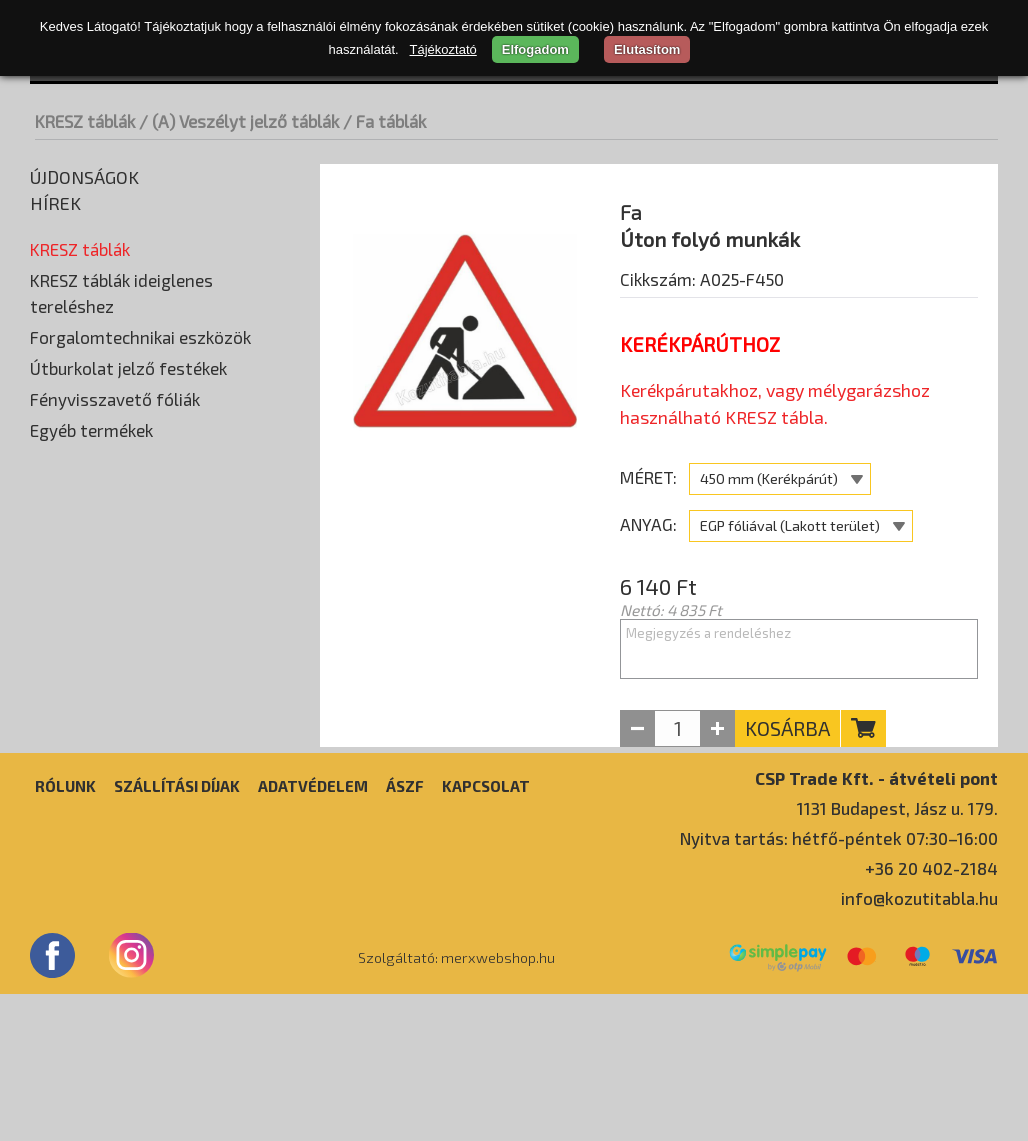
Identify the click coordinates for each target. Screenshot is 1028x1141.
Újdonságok (84, 177)
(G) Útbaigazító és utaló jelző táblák (154, 517)
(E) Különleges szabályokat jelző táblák (166, 457)
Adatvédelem (313, 933)
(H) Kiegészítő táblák (105, 547)
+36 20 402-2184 (931, 1015)
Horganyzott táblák (107, 337)
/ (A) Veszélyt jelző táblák (239, 121)
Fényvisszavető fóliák (115, 759)
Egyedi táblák (79, 607)
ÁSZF (405, 933)
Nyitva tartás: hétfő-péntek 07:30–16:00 (839, 985)
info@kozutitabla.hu (919, 1045)
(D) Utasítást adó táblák (115, 427)
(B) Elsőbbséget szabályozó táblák (152, 367)
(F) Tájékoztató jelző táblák (127, 487)
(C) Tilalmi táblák (90, 397)
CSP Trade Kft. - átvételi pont (876, 925)
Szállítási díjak (177, 933)
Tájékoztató (443, 49)
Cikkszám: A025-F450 (702, 331)
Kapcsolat (486, 933)
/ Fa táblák (384, 121)
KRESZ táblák (85, 121)
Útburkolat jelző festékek (128, 728)
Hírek (55, 203)
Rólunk (65, 933)
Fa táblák (71, 307)
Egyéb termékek (91, 790)
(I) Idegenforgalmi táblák (118, 577)
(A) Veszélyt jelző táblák (116, 277)
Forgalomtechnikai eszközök (140, 697)
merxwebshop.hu (498, 1105)
